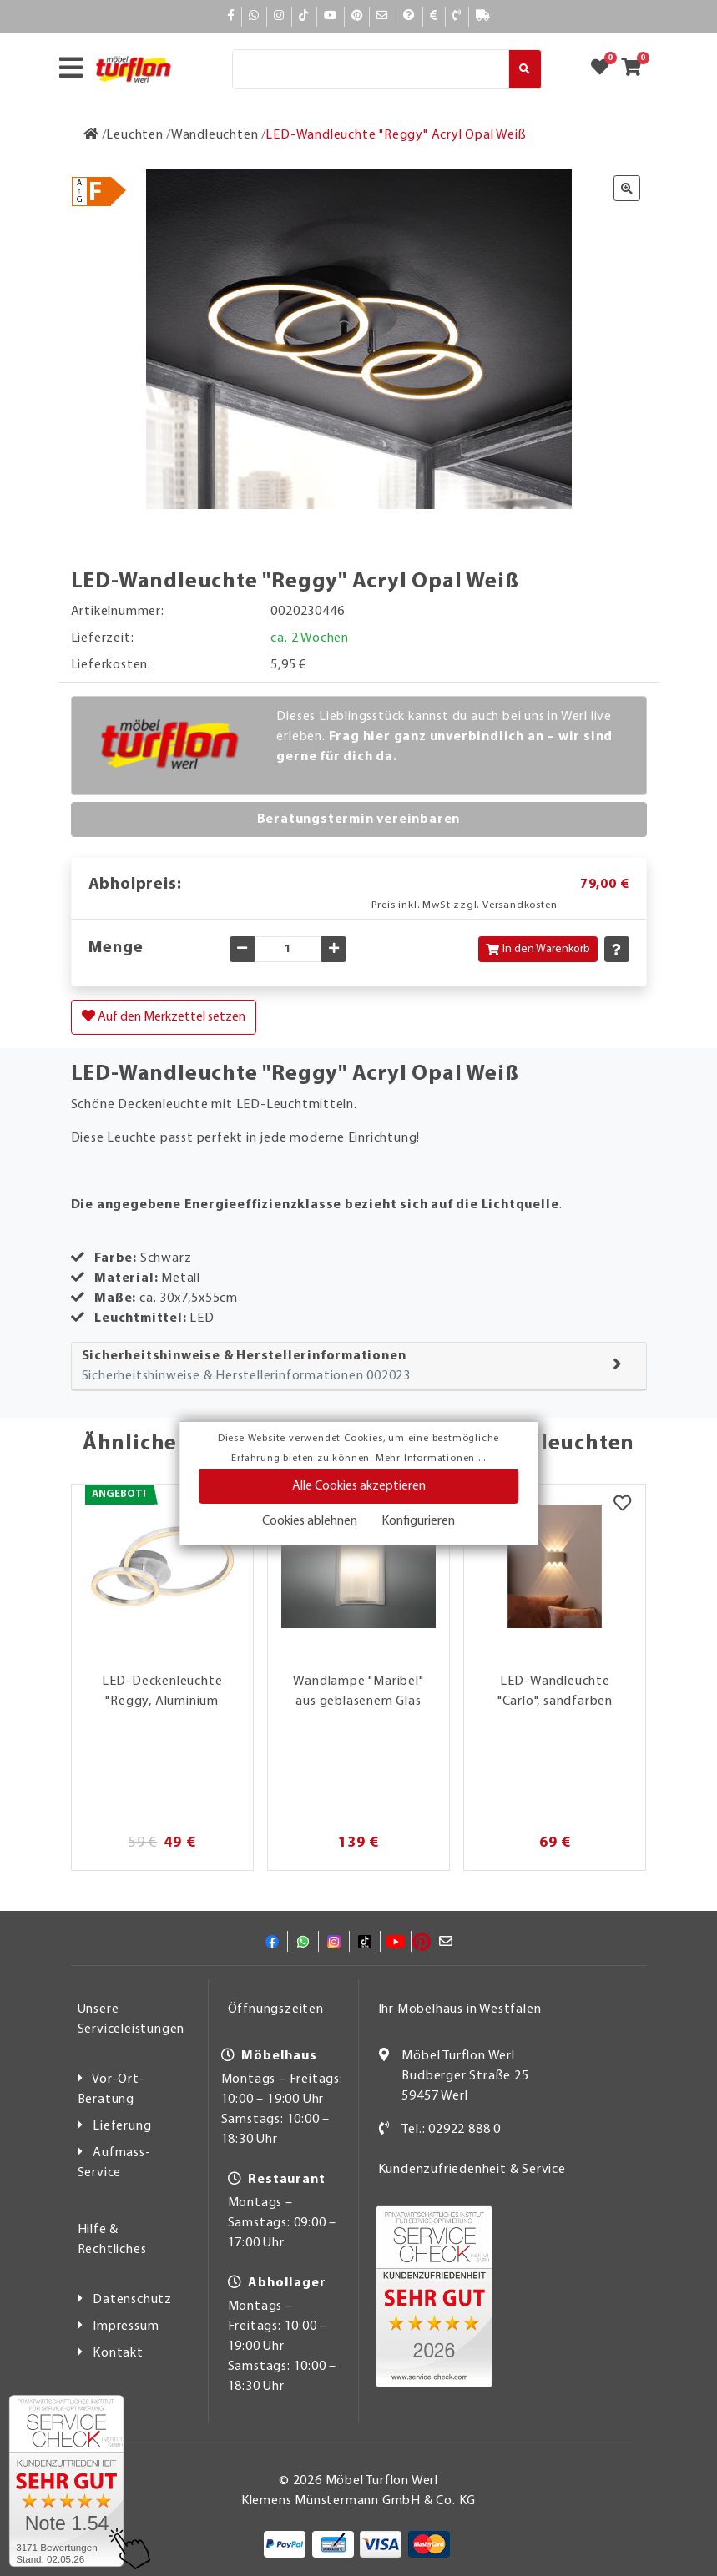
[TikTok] (304, 16)
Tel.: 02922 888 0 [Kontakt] (451, 2129)
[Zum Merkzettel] (605, 69)
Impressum (126, 2326)
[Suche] (370, 69)
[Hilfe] (409, 16)
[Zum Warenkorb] (636, 69)
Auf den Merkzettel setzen (163, 1016)
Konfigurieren (418, 1521)
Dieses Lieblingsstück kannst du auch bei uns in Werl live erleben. (444, 737)
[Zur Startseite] (91, 135)
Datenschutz (132, 2299)
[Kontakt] (457, 16)
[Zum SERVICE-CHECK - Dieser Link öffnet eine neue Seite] (66, 2480)
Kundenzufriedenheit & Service (472, 2169)
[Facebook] (231, 16)
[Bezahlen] (434, 16)
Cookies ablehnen (309, 1521)
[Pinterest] (357, 16)
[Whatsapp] (254, 16)
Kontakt (118, 2353)
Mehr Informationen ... (431, 1459)
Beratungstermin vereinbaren (359, 819)
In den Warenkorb (538, 949)
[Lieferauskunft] (483, 16)
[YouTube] (330, 16)
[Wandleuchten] (215, 135)
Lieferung (122, 2126)
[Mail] (383, 16)
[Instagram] (279, 16)
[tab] (359, 1366)
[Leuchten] (134, 135)
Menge (116, 948)
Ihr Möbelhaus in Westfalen (460, 2009)
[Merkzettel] (622, 1505)
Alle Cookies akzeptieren (359, 1486)
